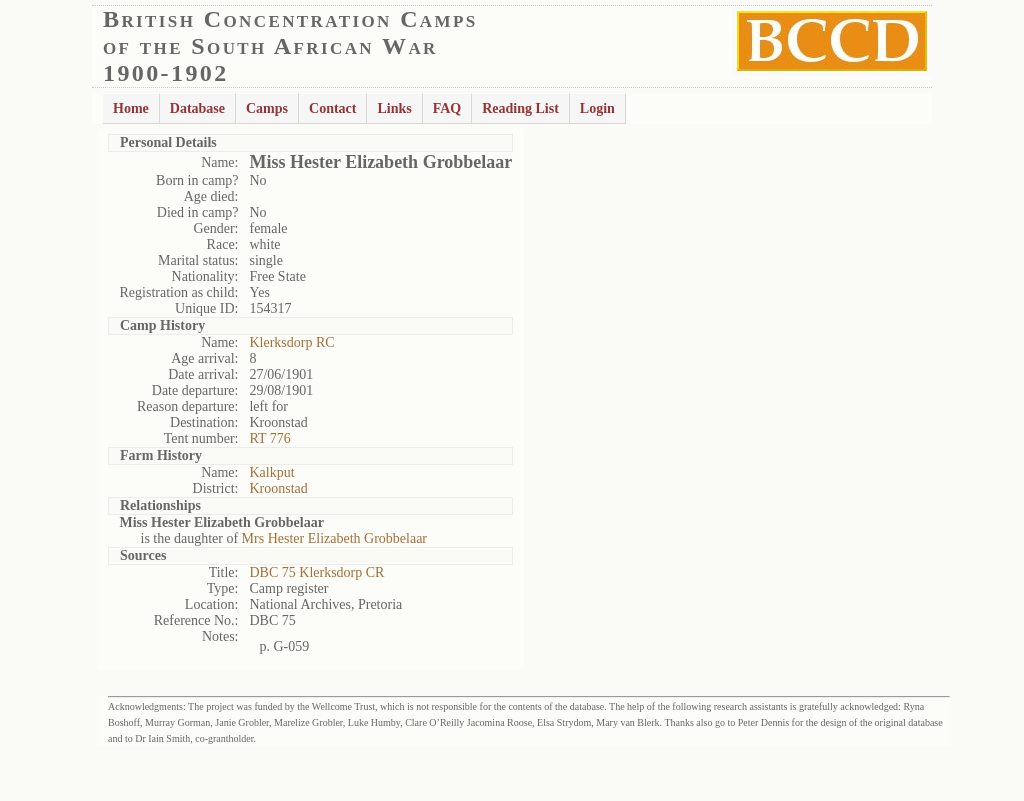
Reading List (520, 108)
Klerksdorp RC (291, 342)
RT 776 (269, 438)
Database (197, 108)
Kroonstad (278, 488)
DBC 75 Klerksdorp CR (316, 572)
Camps (267, 108)
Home (131, 108)
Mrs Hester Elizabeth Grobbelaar (334, 538)
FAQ (447, 108)
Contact (332, 108)
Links (394, 108)
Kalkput (271, 472)
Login (597, 108)
